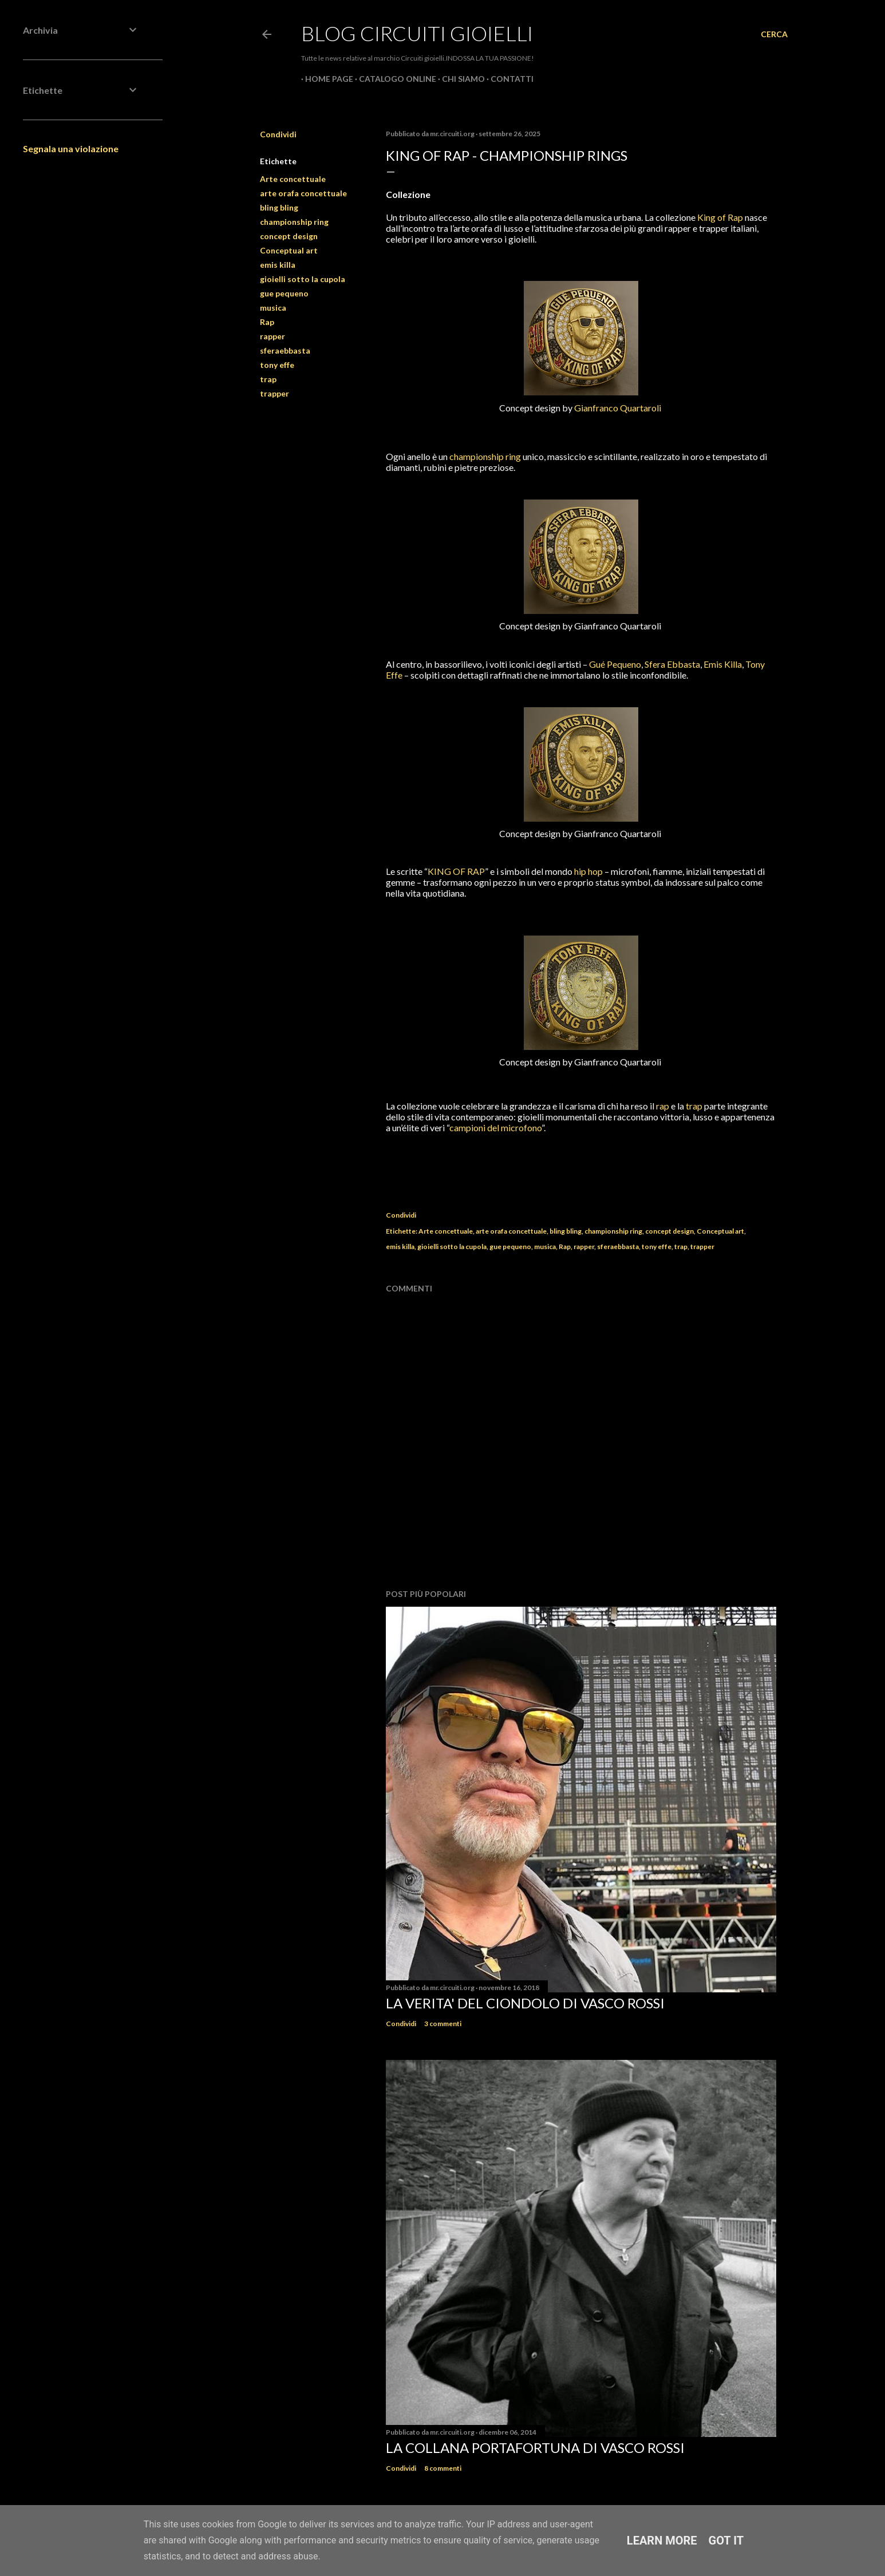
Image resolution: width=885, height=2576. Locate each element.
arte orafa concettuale (303, 193)
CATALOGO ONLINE (393, 79)
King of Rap (720, 217)
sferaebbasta (285, 350)
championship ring (294, 222)
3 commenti (442, 2023)
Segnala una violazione (70, 148)
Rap (267, 322)
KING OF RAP (456, 871)
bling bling (279, 207)
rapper (272, 336)
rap (662, 1105)
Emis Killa (723, 664)
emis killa (277, 265)
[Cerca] (774, 34)
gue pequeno (284, 293)
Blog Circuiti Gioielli (417, 33)
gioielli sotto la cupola (302, 279)
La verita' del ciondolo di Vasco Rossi (525, 2003)
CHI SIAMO (459, 79)
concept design (289, 236)
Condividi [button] (278, 134)
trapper (274, 393)
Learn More (662, 2540)
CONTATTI (508, 79)
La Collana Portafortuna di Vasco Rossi (535, 2447)
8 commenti (442, 2468)
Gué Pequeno (615, 664)
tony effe (277, 365)
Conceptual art (289, 250)
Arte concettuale (293, 179)
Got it (726, 2540)
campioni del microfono (495, 1127)
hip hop (588, 871)
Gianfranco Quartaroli (617, 407)
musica (273, 307)
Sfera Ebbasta (672, 664)
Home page (325, 79)
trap (268, 379)
